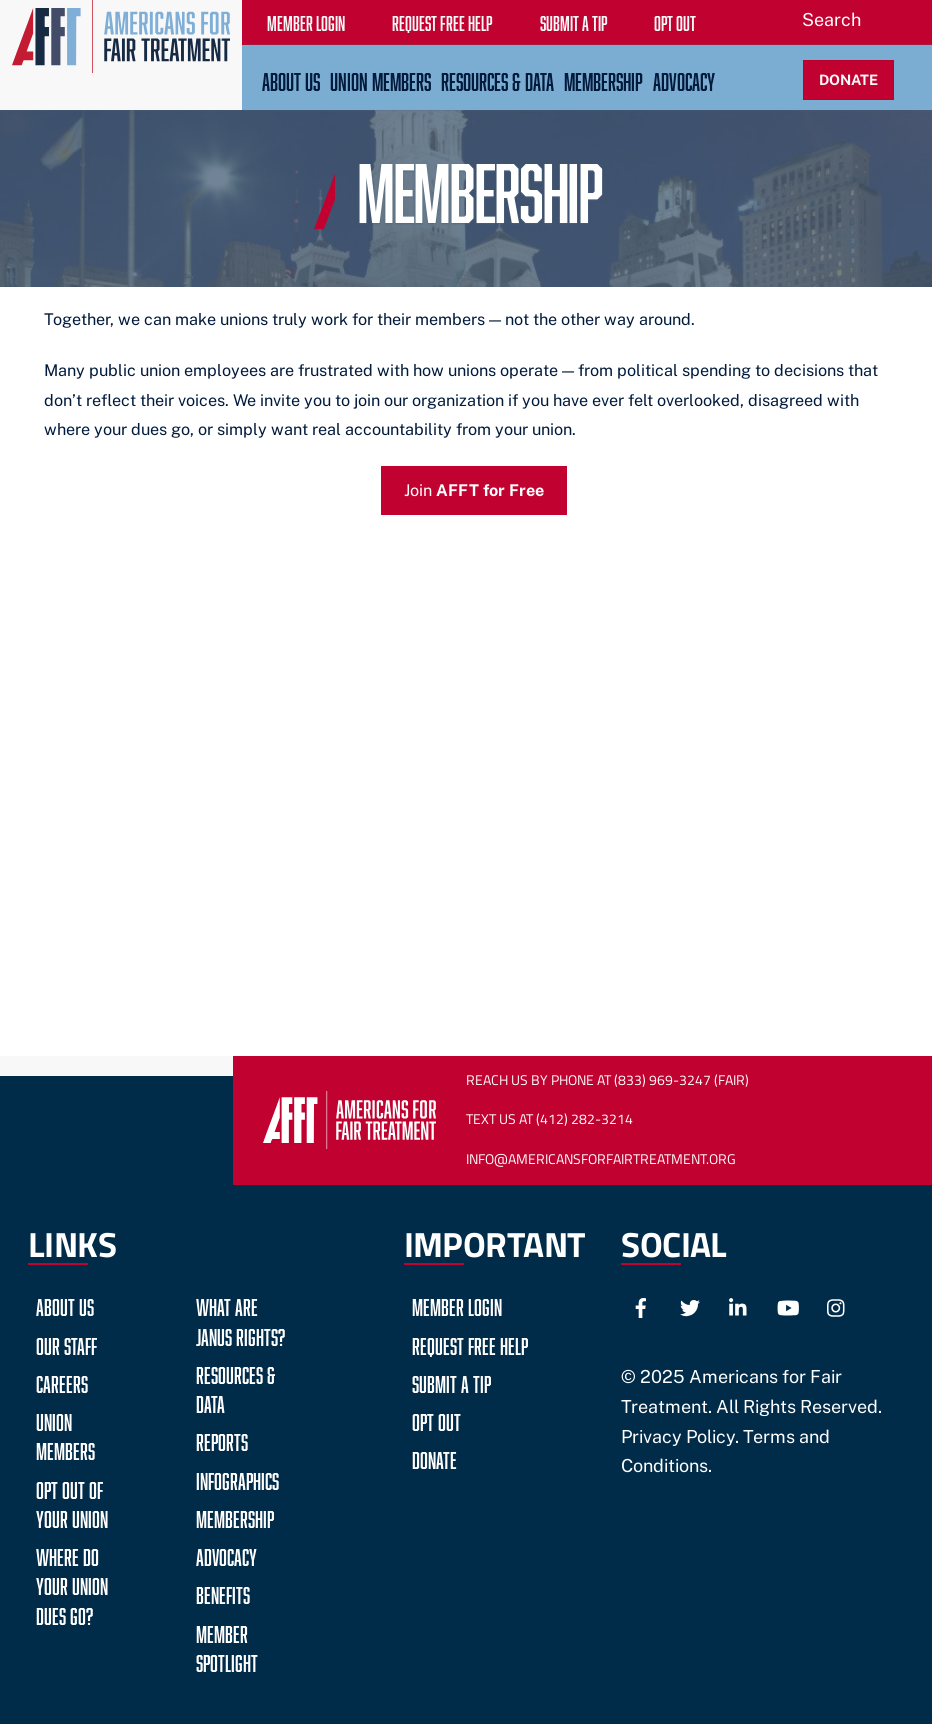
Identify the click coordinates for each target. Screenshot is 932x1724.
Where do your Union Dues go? (72, 1584)
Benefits (223, 1592)
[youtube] (788, 1305)
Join (474, 490)
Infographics (237, 1478)
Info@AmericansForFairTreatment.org (601, 1159)
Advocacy (684, 79)
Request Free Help (470, 1343)
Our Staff (66, 1343)
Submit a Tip (451, 1381)
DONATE (848, 79)
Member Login (457, 1304)
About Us (291, 79)
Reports (222, 1439)
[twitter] (690, 1305)
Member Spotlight (227, 1646)
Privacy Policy (678, 1436)
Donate (434, 1457)
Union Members (380, 79)
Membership (603, 79)
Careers (62, 1381)
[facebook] (641, 1305)
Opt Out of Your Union (72, 1502)
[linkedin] (739, 1305)
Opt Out (436, 1419)
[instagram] (837, 1305)
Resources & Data (497, 79)
